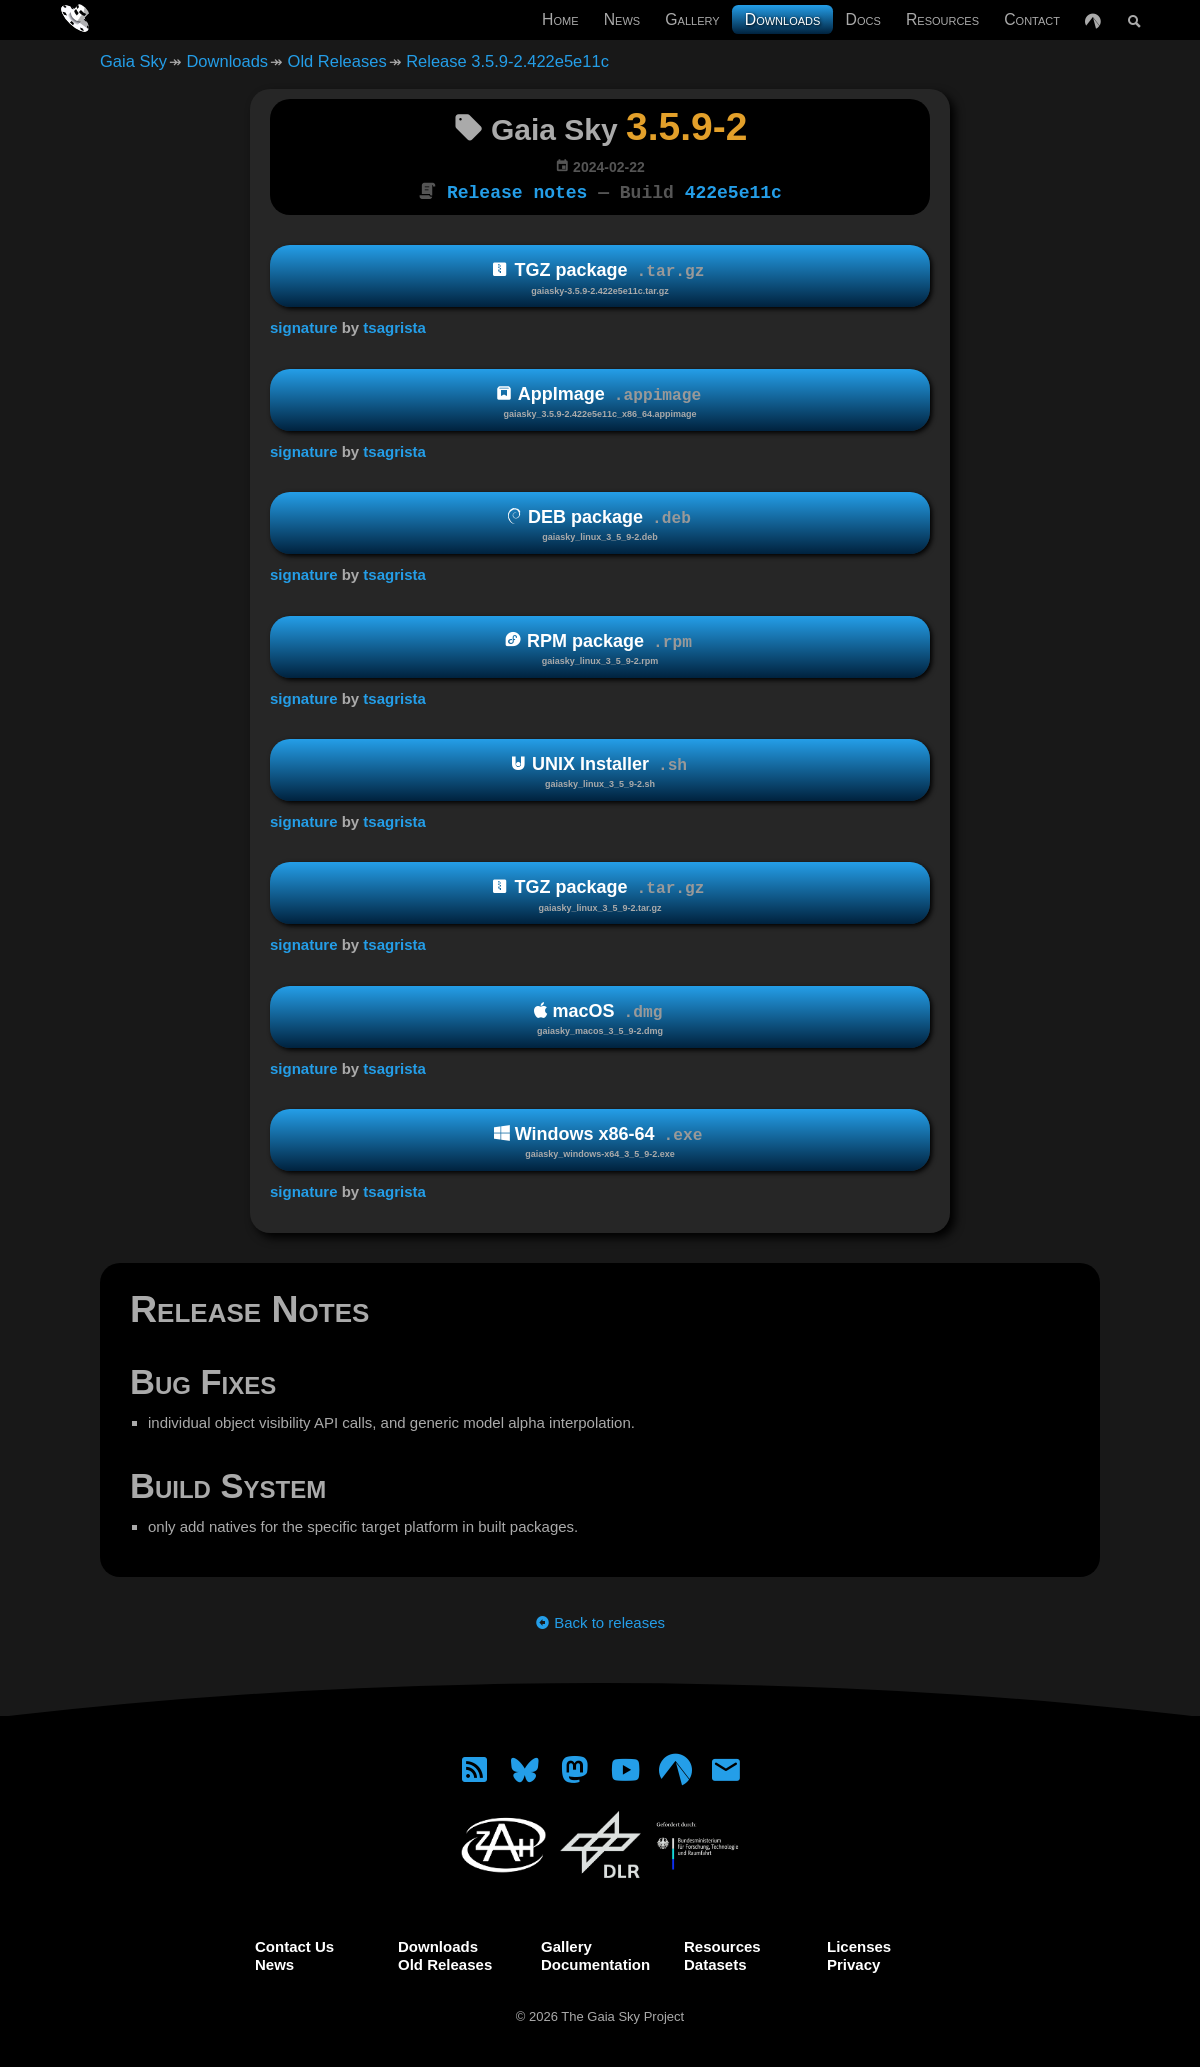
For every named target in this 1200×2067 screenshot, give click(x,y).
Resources (942, 19)
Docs (863, 19)
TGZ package (600, 276)
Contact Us (294, 1944)
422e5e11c (733, 191)
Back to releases (600, 1620)
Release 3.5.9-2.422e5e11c (507, 61)
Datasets (715, 1962)
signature (304, 325)
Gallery (692, 19)
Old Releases (337, 61)
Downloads (783, 19)
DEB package (600, 523)
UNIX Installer (600, 770)
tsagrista (394, 325)
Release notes (517, 191)
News (622, 19)
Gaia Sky (133, 61)
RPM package (600, 646)
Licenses (859, 1944)
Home (560, 19)
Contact (1032, 19)
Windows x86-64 (600, 1140)
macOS (600, 1017)
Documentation (595, 1962)
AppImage (600, 400)
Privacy (853, 1962)
